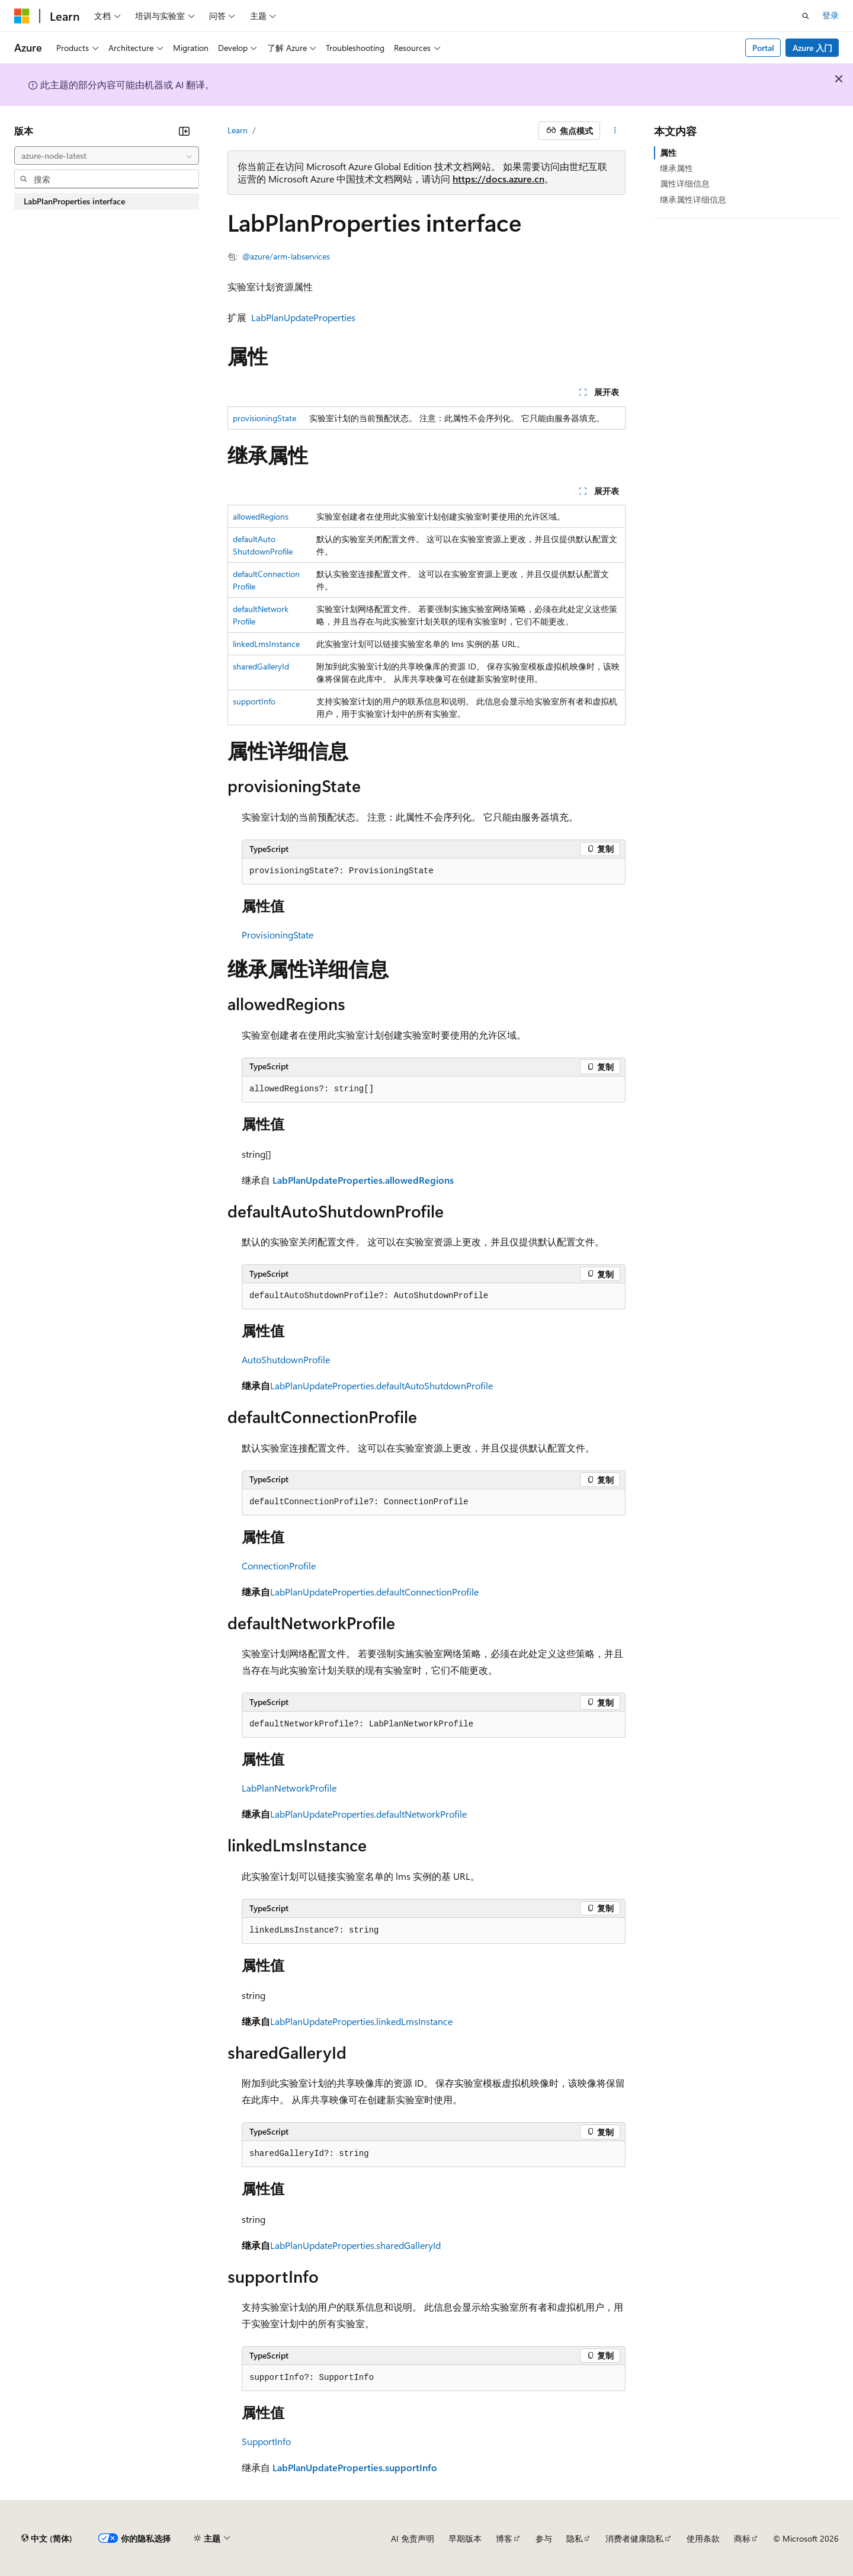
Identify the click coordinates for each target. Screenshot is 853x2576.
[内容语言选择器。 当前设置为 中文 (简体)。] (46, 2538)
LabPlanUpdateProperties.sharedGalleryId (355, 2245)
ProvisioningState (277, 934)
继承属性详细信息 (693, 199)
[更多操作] (615, 130)
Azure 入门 (812, 47)
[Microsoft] (22, 16)
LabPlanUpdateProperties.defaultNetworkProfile (368, 1814)
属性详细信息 (685, 183)
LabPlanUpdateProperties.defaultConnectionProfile (374, 1591)
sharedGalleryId (261, 666)
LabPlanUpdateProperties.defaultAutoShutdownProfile (381, 1385)
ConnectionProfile (279, 1565)
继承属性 (676, 168)
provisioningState (264, 418)
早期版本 (465, 2538)
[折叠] (184, 131)
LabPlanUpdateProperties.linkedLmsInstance (361, 2021)
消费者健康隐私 (634, 2538)
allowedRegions (260, 516)
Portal (763, 47)
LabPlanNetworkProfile (289, 1788)
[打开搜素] (805, 16)
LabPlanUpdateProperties (303, 317)
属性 (668, 152)
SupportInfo (266, 2441)
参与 (543, 2538)
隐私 (574, 2538)
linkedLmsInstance (266, 643)
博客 (504, 2538)
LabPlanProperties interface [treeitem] (74, 201)
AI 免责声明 (412, 2538)
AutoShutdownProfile (286, 1359)
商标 (742, 2538)
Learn (237, 130)
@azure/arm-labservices (286, 256)
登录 (830, 15)
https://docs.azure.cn (498, 178)
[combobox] (106, 155)
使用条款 (703, 2538)
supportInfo (254, 701)
